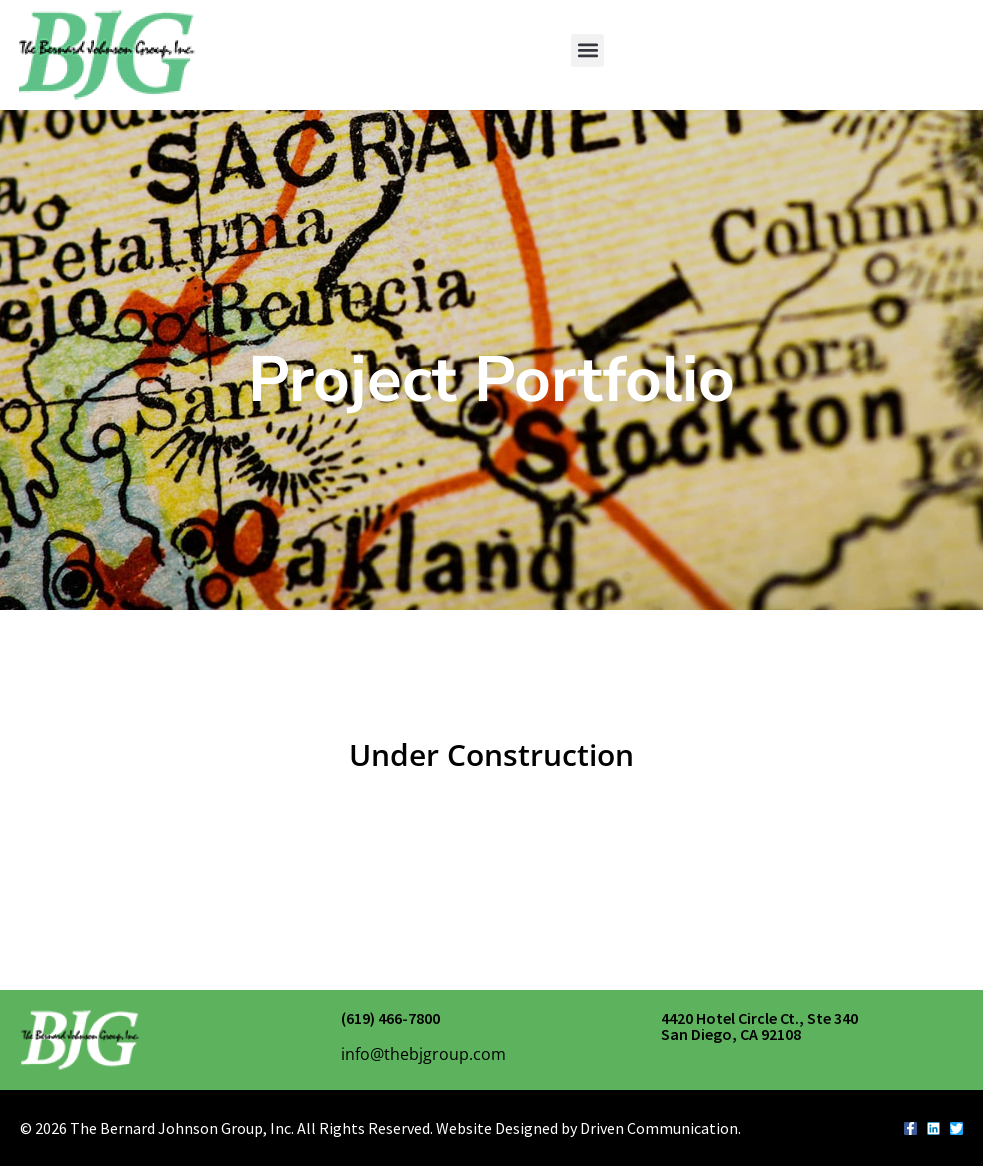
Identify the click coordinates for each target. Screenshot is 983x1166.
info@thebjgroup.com (423, 1054)
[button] (587, 50)
